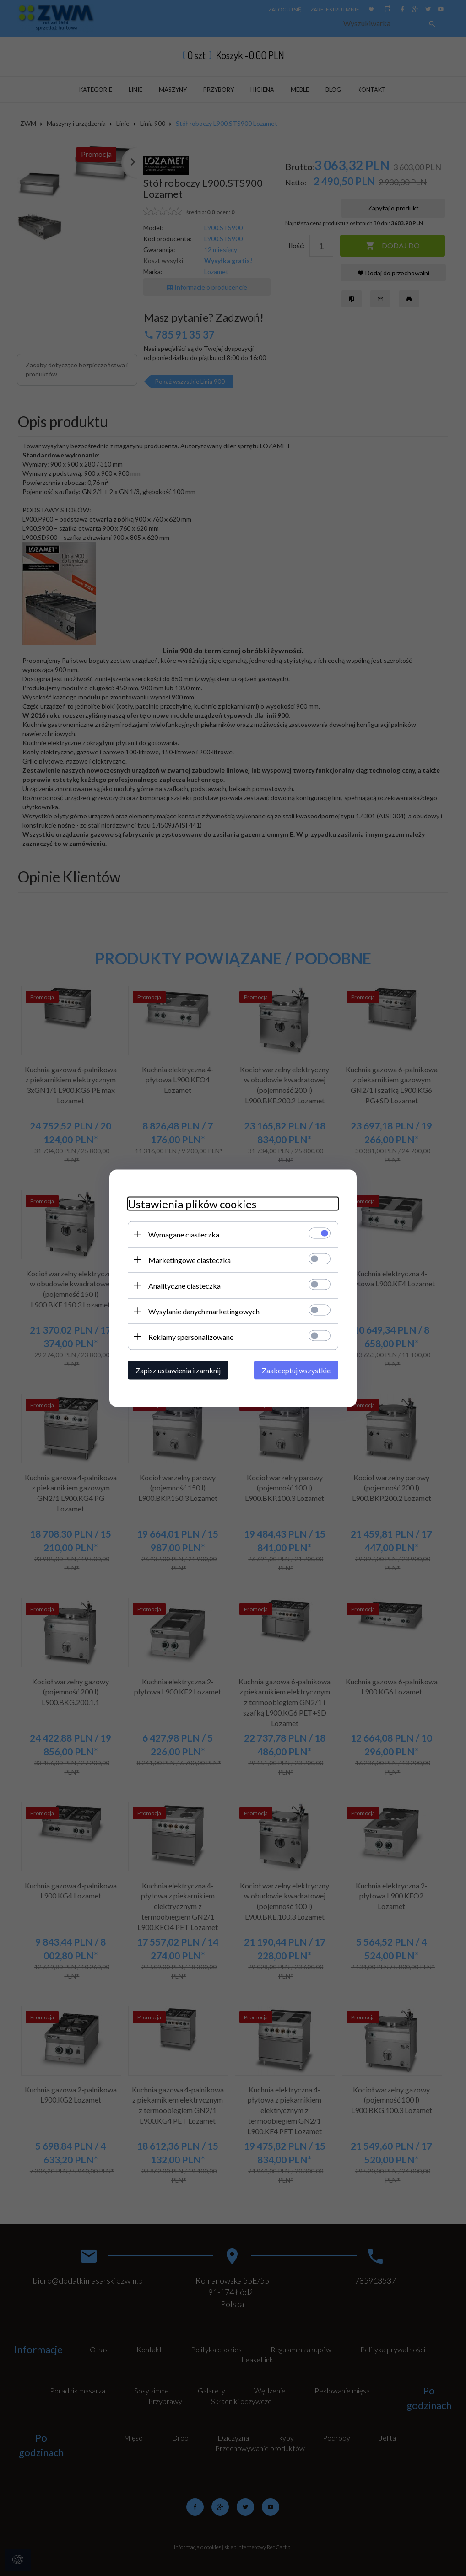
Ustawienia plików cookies (192, 1203)
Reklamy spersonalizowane (190, 1336)
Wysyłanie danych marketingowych (204, 1311)
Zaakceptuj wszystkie (296, 1370)
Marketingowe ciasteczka (189, 1259)
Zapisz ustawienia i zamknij (178, 1370)
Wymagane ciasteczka (183, 1234)
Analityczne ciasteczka (184, 1285)
